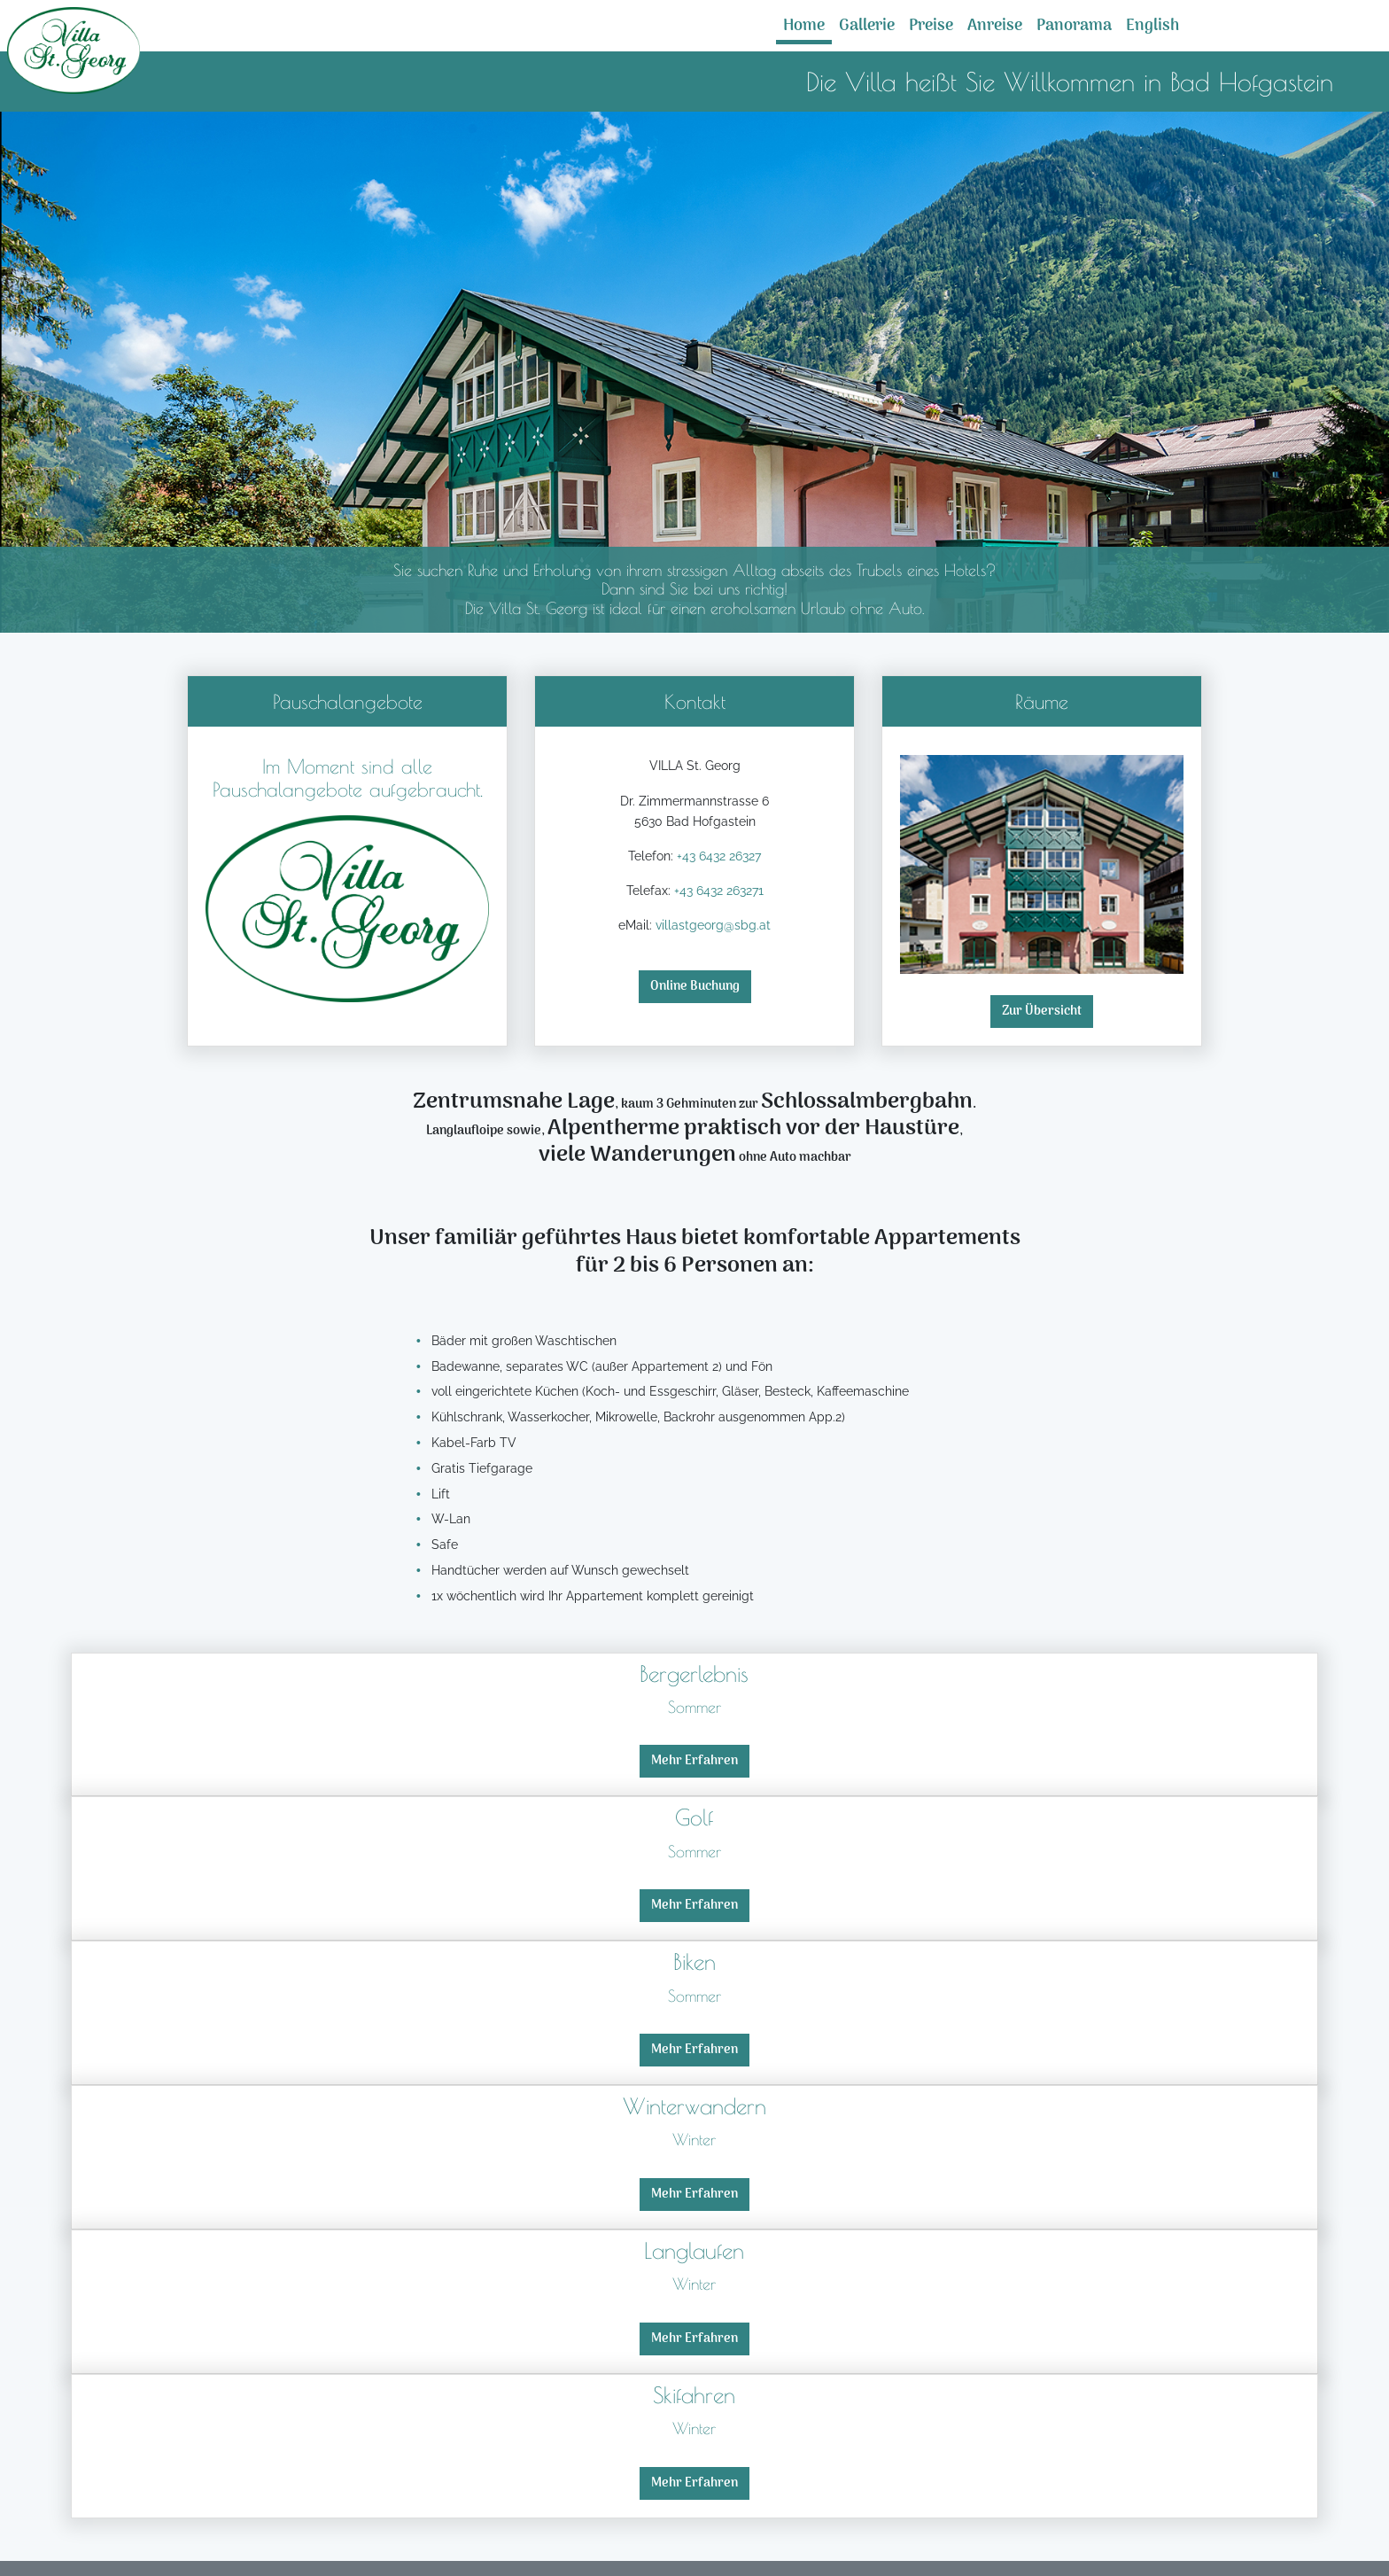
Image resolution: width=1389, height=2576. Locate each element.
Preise (931, 26)
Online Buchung (695, 987)
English (1152, 26)
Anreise (994, 26)
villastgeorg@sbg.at (713, 924)
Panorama (1074, 26)
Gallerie (867, 26)
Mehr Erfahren (694, 1761)
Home (804, 26)
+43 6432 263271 (719, 890)
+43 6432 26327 (719, 855)
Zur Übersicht (1042, 1011)
